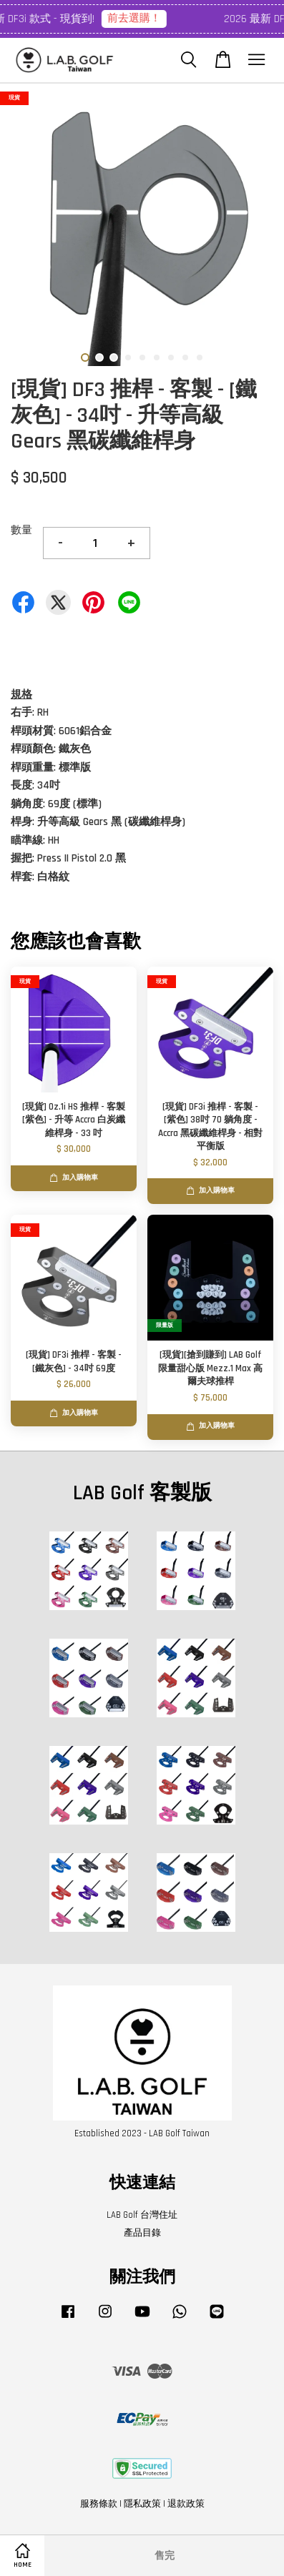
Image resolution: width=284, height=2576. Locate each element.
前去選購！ (148, 18)
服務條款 (98, 2504)
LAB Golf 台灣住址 (142, 2215)
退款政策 (186, 2504)
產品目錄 (142, 2233)
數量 (21, 530)
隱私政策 (142, 2504)
